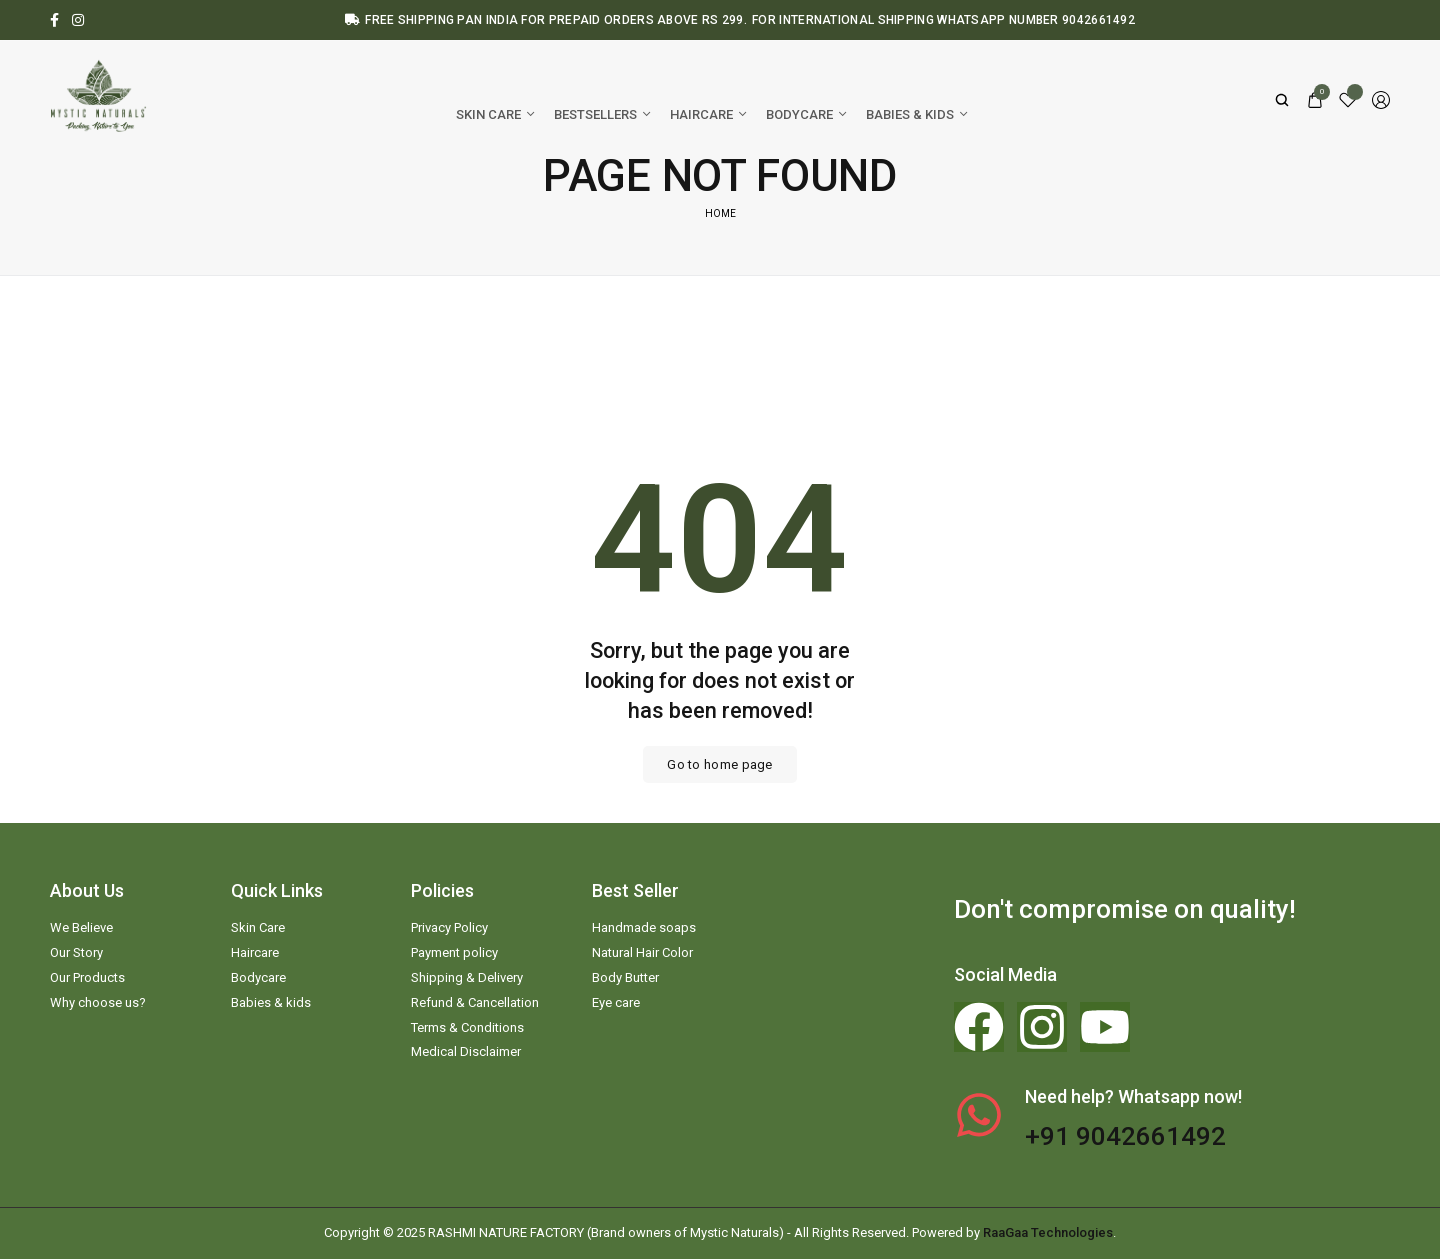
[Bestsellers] (602, 114)
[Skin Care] (495, 114)
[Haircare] (708, 114)
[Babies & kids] (916, 114)
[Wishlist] (1348, 100)
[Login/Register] (1381, 100)
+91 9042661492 (1125, 1136)
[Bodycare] (806, 114)
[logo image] (100, 98)
